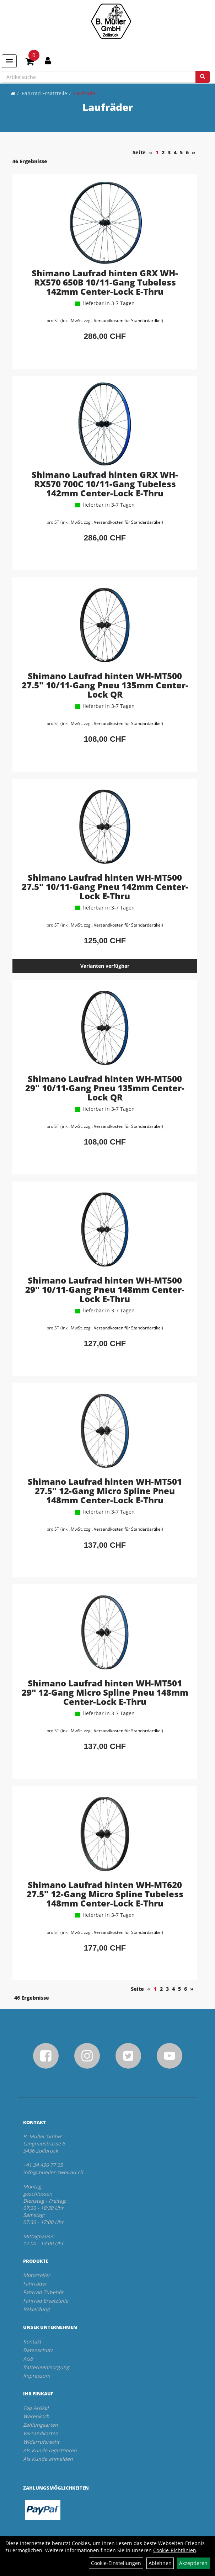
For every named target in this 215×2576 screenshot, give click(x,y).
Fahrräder (35, 2283)
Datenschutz (38, 2350)
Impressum (36, 2375)
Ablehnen (160, 2563)
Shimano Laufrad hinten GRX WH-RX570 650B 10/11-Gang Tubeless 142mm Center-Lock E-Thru (105, 282)
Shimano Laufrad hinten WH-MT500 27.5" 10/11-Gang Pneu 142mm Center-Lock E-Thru (105, 886)
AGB (28, 2358)
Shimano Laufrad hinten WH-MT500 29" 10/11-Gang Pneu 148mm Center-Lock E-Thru (104, 1289)
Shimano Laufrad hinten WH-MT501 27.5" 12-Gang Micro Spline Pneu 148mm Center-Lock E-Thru (105, 1491)
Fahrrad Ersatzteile (44, 93)
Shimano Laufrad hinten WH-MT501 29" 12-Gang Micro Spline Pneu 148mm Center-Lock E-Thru (105, 1692)
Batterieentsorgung (46, 2367)
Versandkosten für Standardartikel (128, 321)
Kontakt (32, 2341)
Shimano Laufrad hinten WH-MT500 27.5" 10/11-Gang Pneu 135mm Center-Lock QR (105, 685)
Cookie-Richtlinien (174, 2550)
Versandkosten (40, 2433)
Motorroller (36, 2275)
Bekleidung (36, 2309)
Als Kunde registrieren (50, 2450)
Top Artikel (36, 2407)
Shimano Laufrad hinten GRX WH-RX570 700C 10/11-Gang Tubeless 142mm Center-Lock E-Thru (105, 484)
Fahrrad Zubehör (43, 2292)
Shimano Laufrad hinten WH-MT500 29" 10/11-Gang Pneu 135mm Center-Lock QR (104, 1088)
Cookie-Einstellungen (116, 2563)
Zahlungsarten (40, 2424)
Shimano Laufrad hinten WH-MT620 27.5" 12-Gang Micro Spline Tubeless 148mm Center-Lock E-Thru (105, 1894)
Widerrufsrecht (41, 2441)
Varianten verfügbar (104, 965)
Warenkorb (36, 2416)
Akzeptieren (193, 2563)
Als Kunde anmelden (48, 2458)
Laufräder (85, 93)
